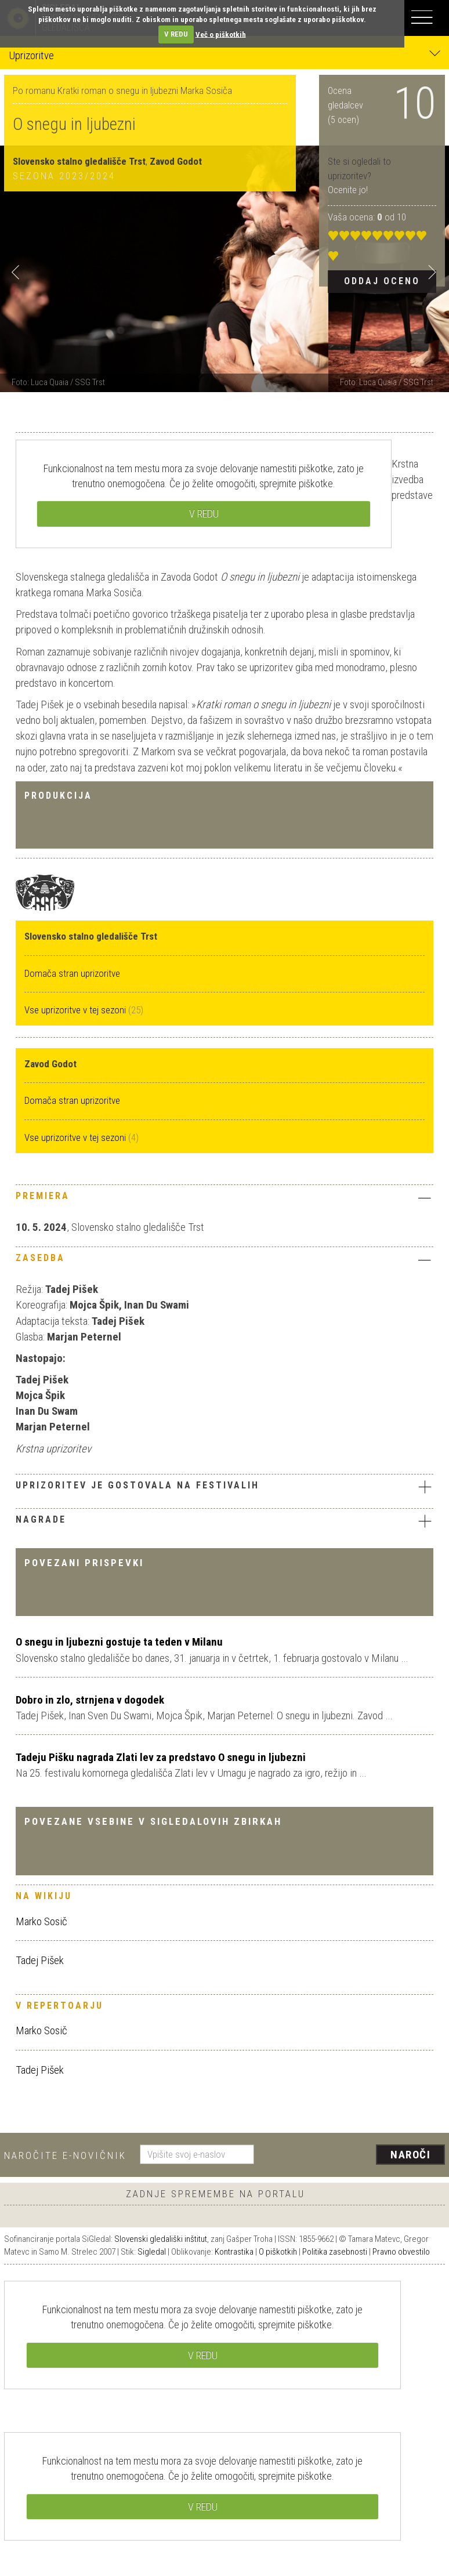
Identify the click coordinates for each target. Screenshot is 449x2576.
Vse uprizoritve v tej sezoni (76, 1010)
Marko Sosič (41, 1921)
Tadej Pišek (40, 1960)
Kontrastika (234, 2252)
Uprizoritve (224, 55)
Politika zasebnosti (334, 2252)
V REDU (176, 34)
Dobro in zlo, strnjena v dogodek (90, 1700)
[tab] (224, 1198)
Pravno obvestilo (401, 2252)
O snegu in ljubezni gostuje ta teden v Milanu (119, 1642)
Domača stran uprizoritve (72, 973)
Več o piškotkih (220, 34)
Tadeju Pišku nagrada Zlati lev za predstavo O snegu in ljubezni (161, 1757)
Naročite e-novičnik (65, 2155)
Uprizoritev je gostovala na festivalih (224, 1487)
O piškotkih (278, 2252)
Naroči (410, 2154)
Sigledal (151, 2252)
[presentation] (354, 2155)
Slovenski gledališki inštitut (160, 2239)
